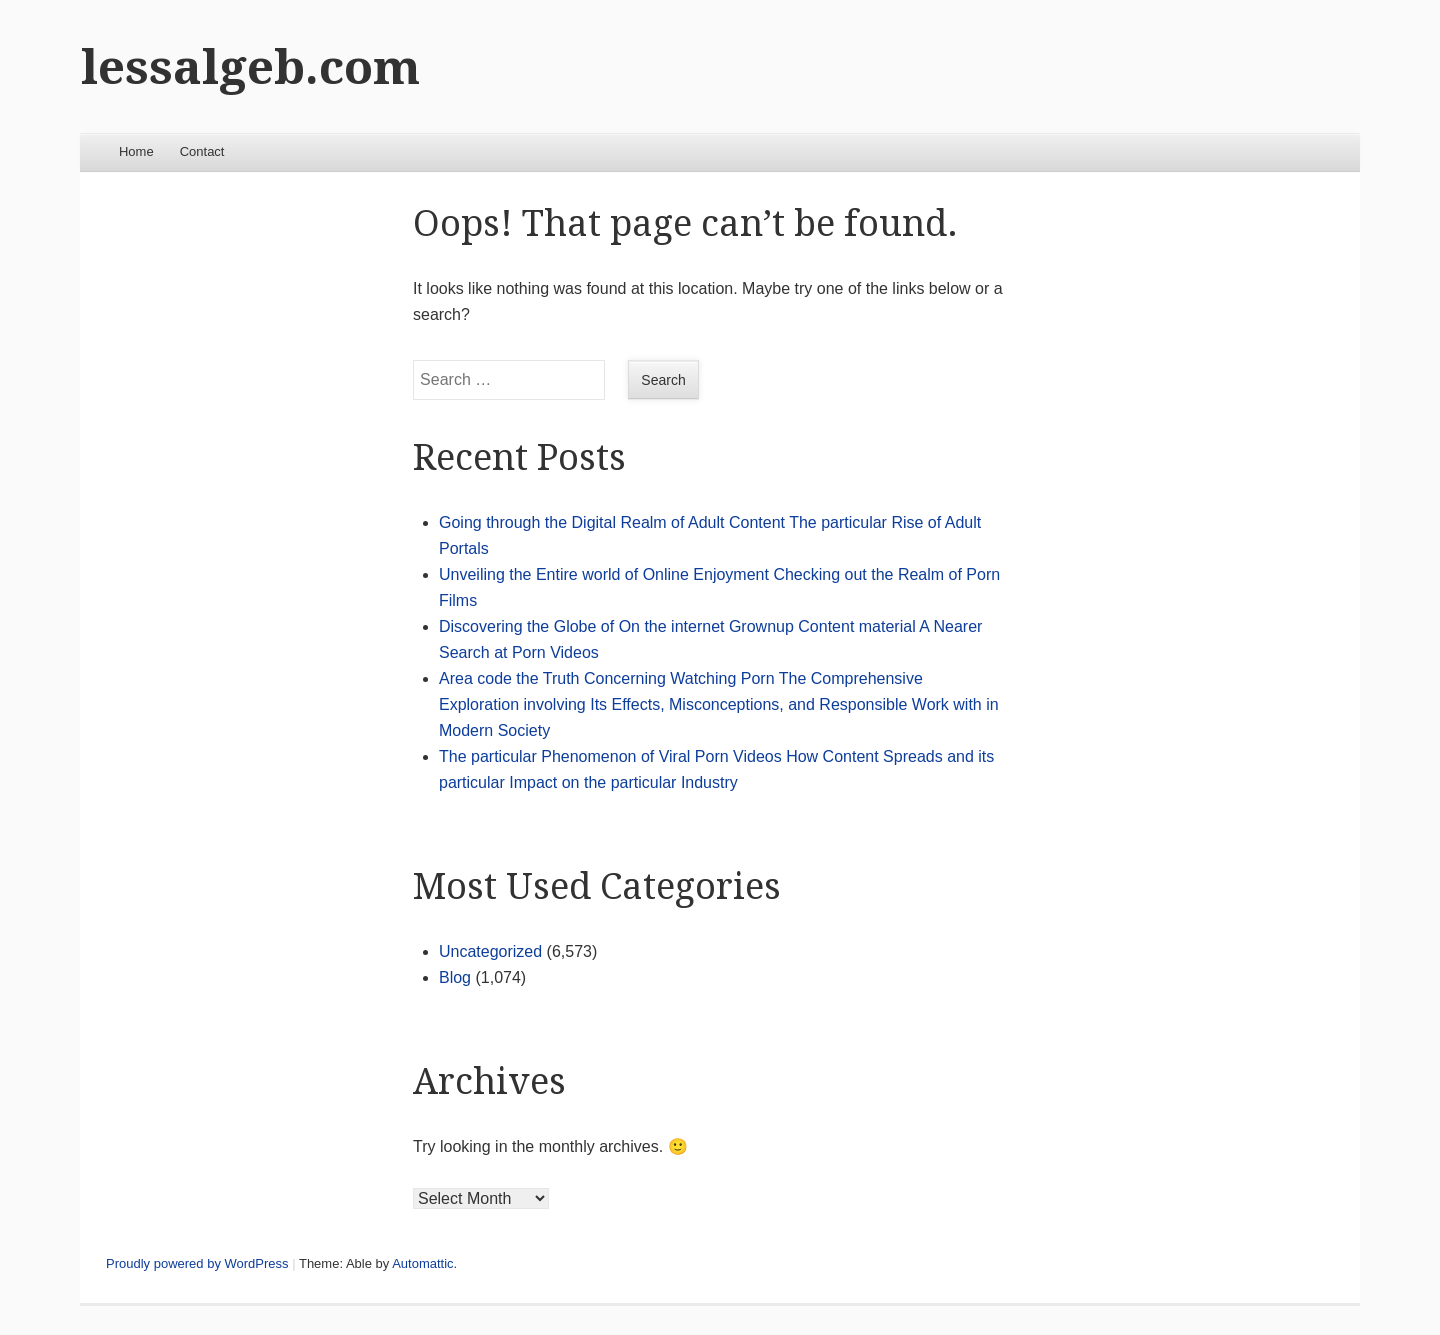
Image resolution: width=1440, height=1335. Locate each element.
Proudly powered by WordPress (197, 1263)
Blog (455, 977)
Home (136, 151)
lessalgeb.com (250, 67)
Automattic (422, 1263)
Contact (202, 151)
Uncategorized (490, 951)
